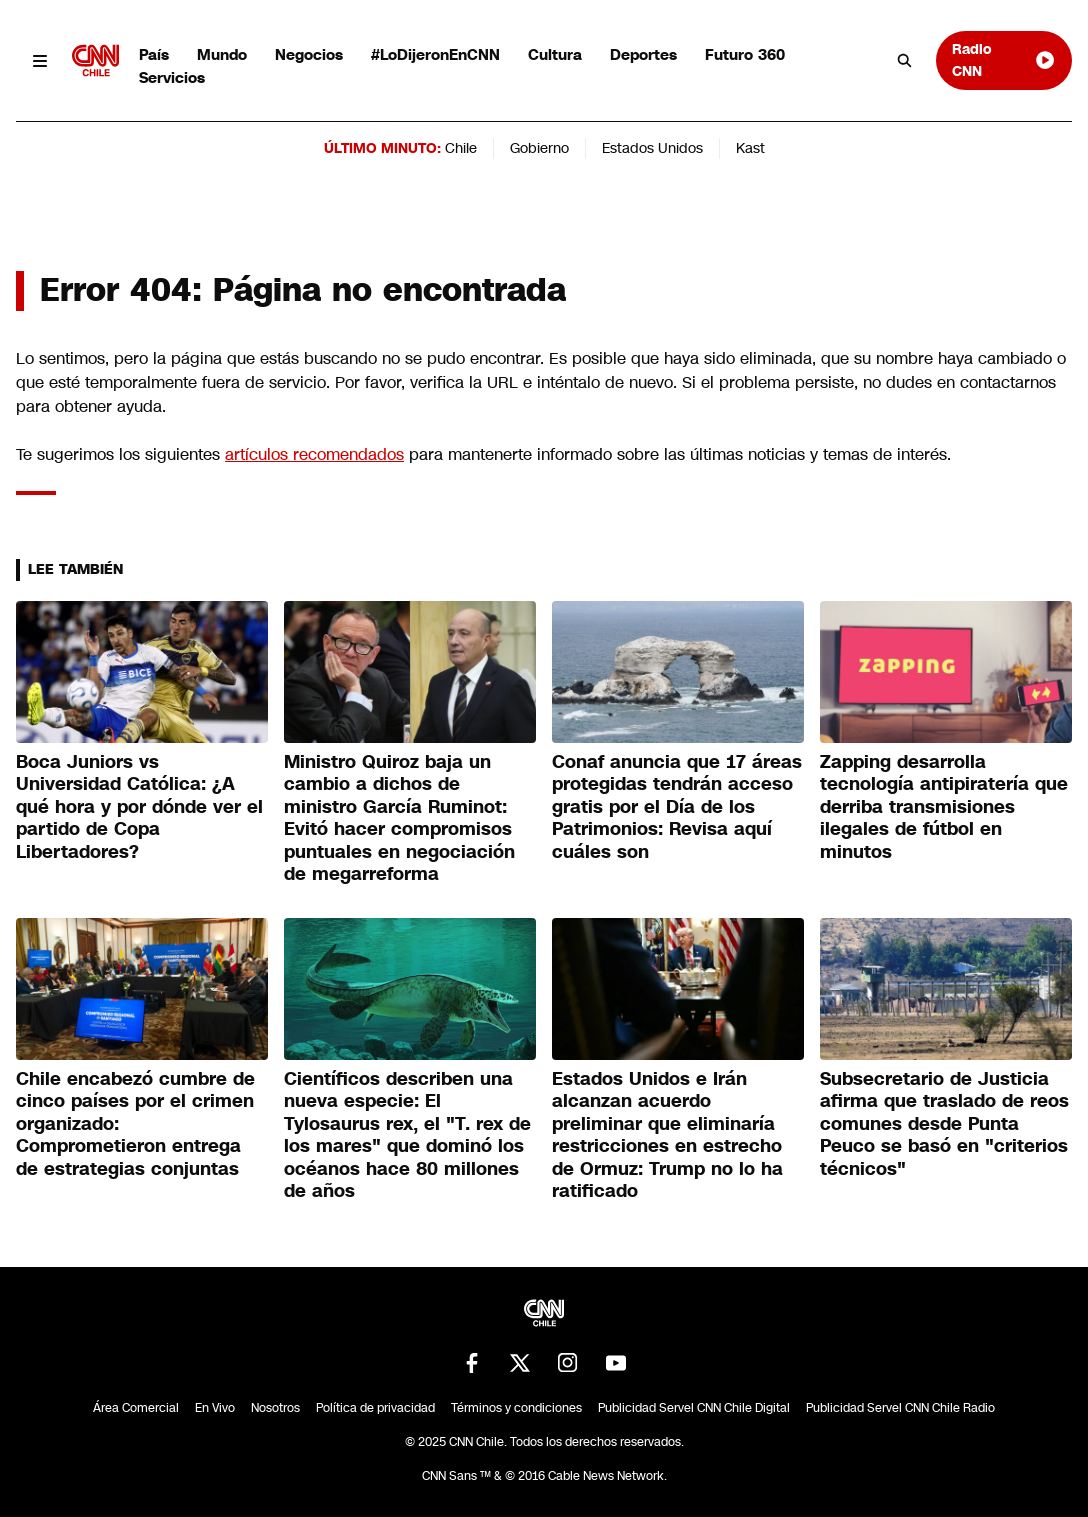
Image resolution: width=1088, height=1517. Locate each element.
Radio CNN (1004, 59)
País (154, 54)
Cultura (555, 54)
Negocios (309, 54)
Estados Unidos (652, 148)
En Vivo (215, 1408)
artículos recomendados (314, 454)
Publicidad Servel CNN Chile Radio (900, 1408)
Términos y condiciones (516, 1408)
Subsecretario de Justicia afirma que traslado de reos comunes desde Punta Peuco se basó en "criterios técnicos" (944, 1124)
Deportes (643, 54)
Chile (461, 148)
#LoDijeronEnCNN (435, 54)
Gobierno (539, 148)
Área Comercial (136, 1408)
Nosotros (275, 1408)
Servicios (172, 77)
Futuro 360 (745, 54)
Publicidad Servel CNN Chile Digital (694, 1408)
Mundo (222, 54)
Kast (750, 148)
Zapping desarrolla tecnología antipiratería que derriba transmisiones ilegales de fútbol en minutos (944, 807)
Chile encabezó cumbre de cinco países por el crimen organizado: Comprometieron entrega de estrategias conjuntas (135, 1124)
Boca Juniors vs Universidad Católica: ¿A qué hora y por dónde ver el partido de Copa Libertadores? (139, 807)
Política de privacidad (375, 1408)
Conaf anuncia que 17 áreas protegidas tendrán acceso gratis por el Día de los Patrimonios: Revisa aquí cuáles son (677, 807)
